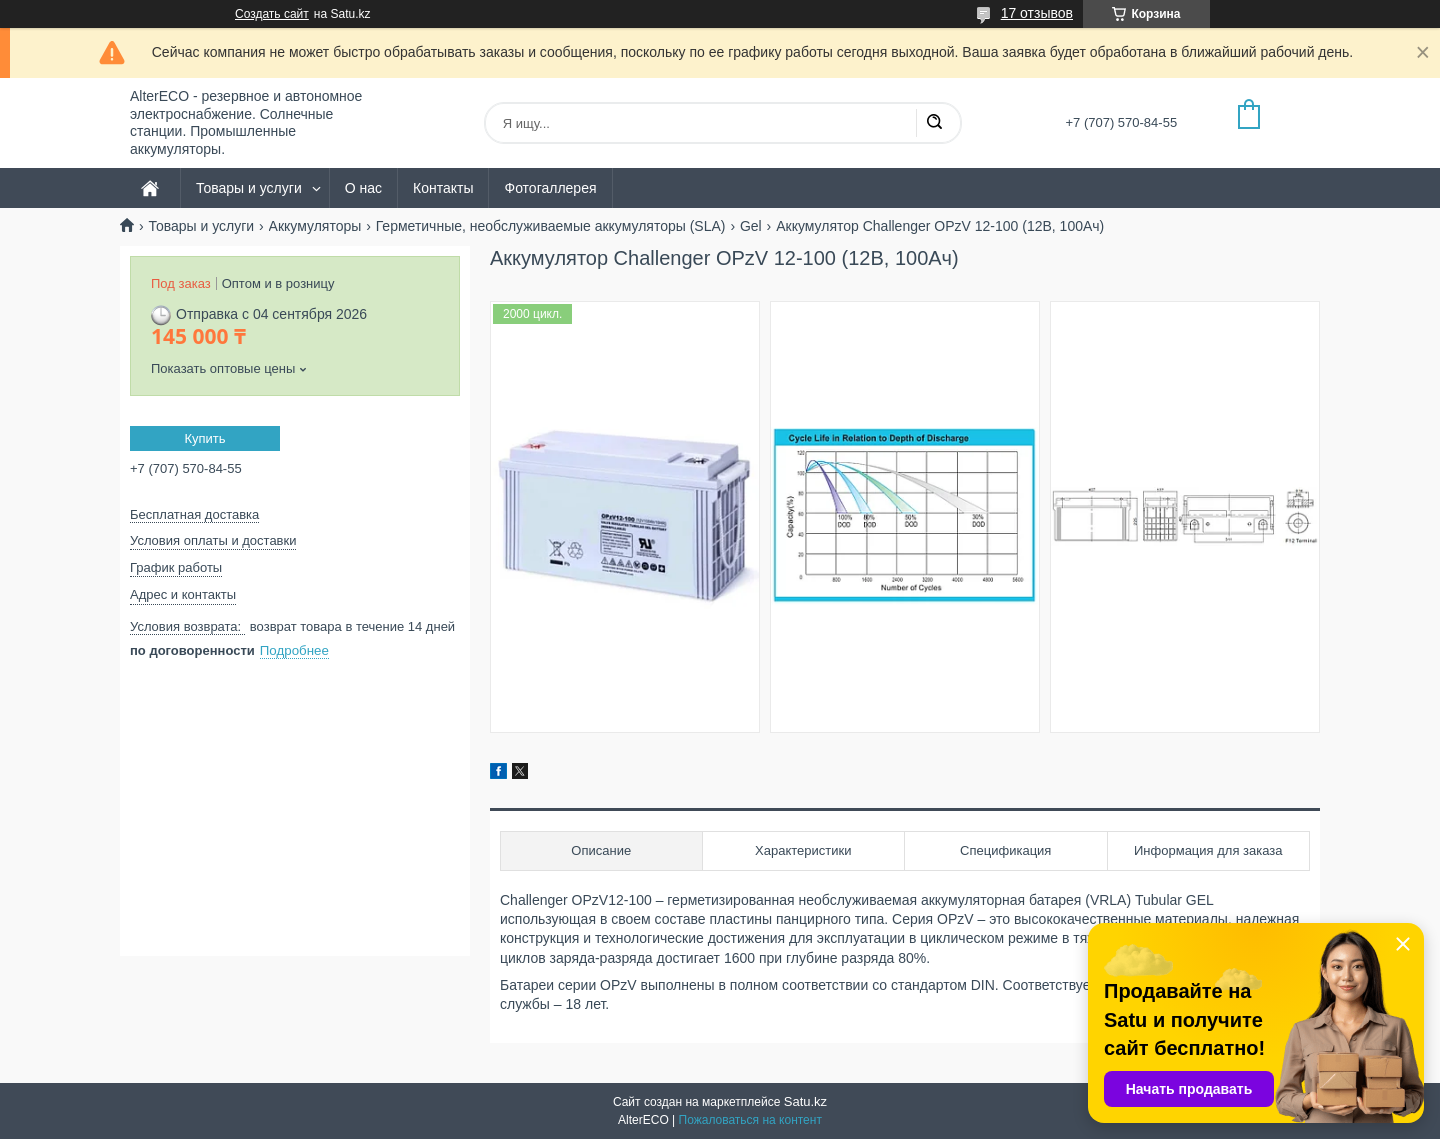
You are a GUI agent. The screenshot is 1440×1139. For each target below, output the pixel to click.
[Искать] (934, 123)
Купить (204, 438)
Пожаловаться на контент (750, 1120)
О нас (363, 188)
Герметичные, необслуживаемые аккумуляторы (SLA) (551, 226)
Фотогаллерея (550, 188)
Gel (751, 226)
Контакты (443, 188)
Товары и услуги (249, 188)
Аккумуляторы (315, 226)
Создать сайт (272, 14)
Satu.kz (805, 1101)
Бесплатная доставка (194, 514)
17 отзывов (1037, 13)
